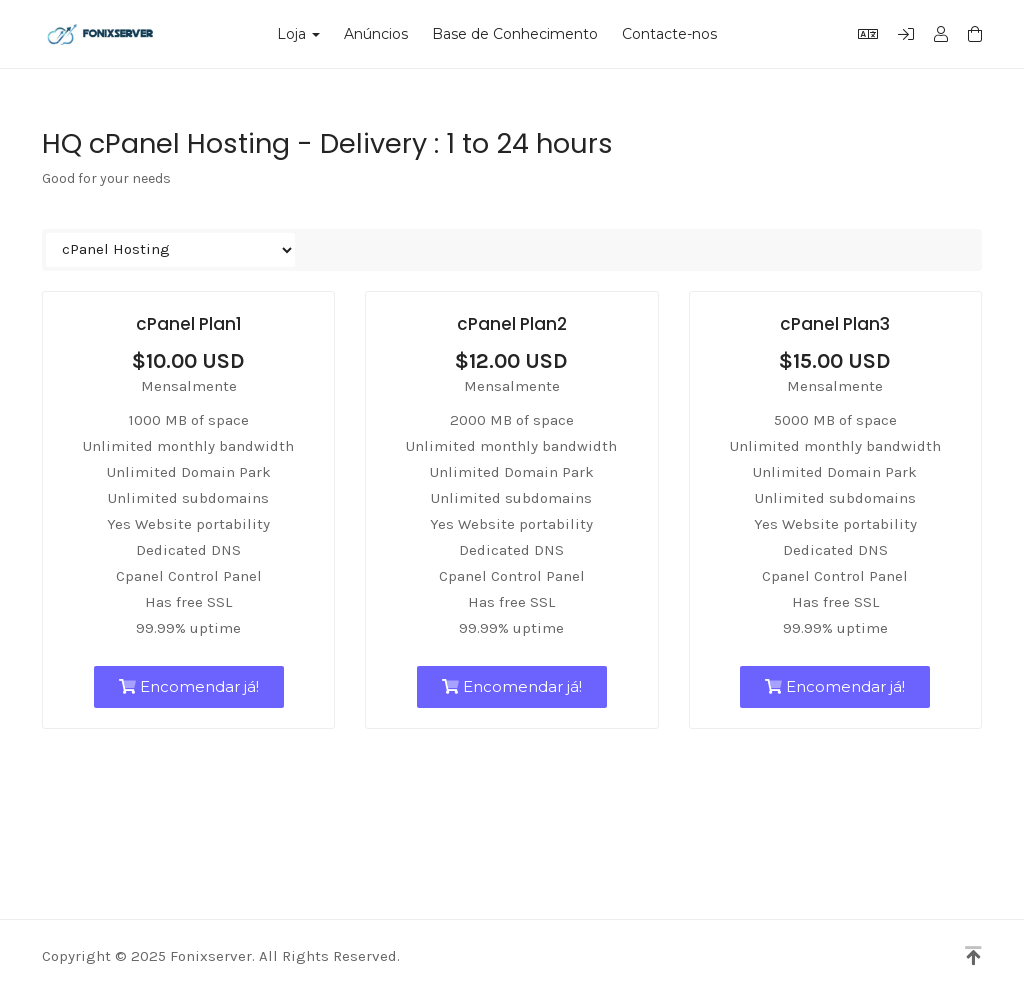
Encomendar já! (189, 686)
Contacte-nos (669, 34)
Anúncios (376, 34)
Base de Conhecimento (515, 34)
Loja (298, 34)
